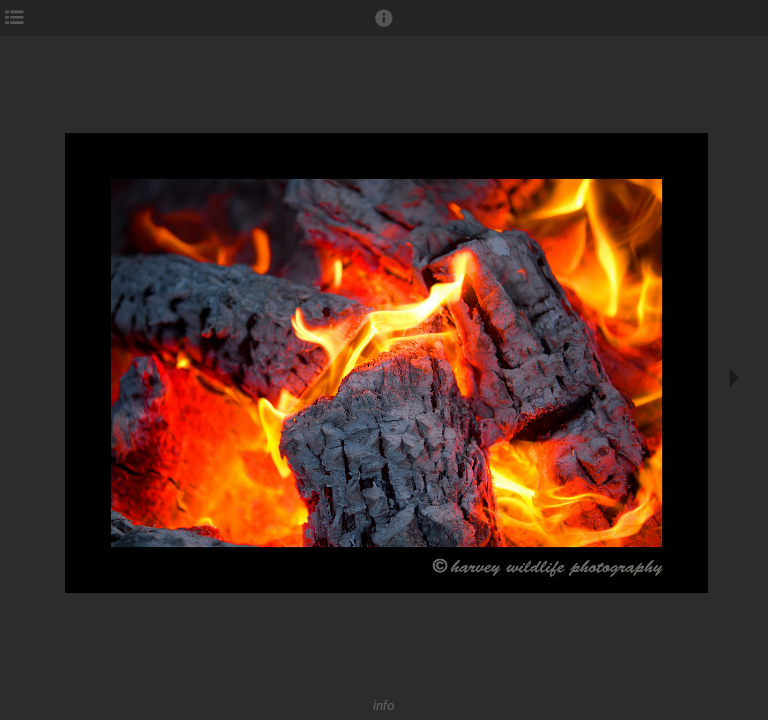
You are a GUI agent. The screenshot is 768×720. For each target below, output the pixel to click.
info (384, 705)
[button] (384, 27)
